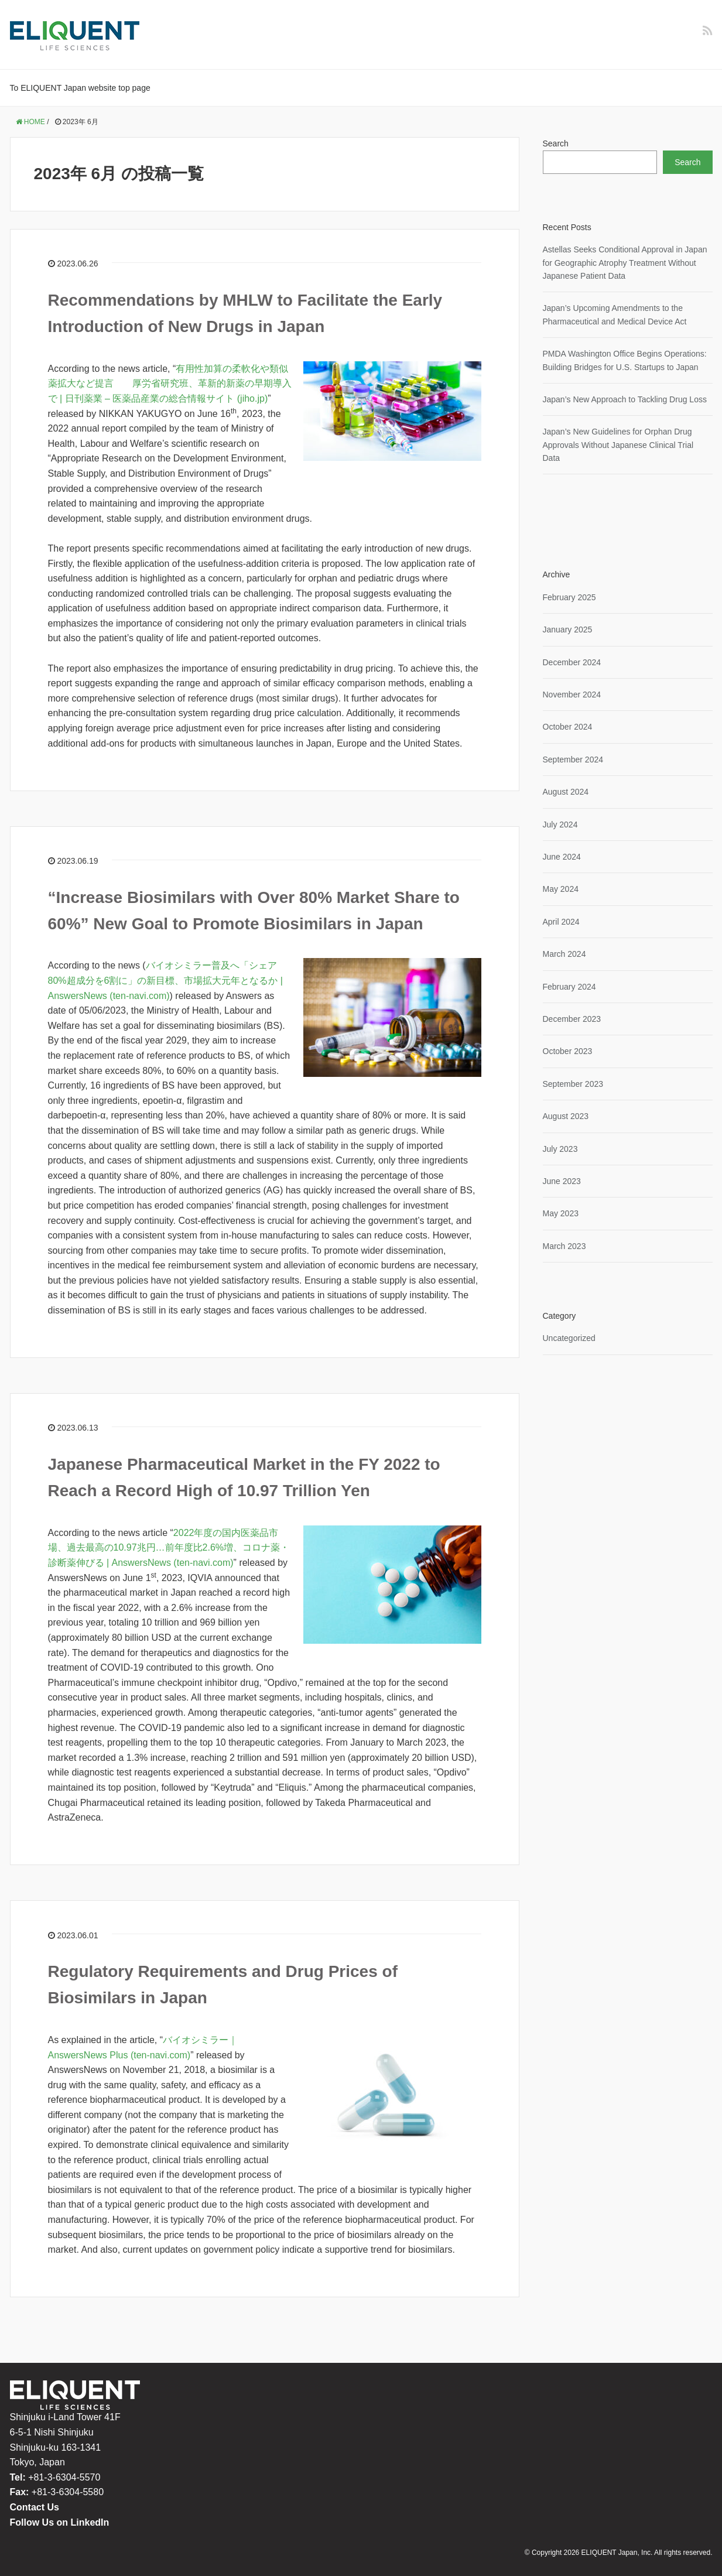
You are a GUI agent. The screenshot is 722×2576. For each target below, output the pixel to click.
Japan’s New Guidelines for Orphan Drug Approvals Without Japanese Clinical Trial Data (618, 445)
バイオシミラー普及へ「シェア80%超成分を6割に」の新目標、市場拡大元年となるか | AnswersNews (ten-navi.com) (165, 980)
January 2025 (568, 629)
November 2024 (572, 694)
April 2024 (561, 921)
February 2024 (569, 986)
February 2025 (569, 597)
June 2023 (562, 1181)
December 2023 (572, 1019)
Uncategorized (569, 1338)
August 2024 (566, 791)
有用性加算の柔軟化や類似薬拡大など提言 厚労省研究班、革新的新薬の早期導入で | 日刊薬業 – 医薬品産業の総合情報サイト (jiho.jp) (170, 383)
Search (556, 143)
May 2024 (561, 889)
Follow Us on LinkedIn (60, 2522)
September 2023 (573, 1084)
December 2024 (572, 662)
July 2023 (560, 1149)
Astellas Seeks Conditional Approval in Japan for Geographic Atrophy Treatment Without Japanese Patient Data (625, 262)
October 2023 (568, 1051)
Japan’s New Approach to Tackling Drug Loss (625, 399)
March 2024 (564, 954)
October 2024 (568, 726)
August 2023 (566, 1116)
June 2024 (562, 856)
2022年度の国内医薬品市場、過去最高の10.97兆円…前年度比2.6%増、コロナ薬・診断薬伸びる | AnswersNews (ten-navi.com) (169, 1548)
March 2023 (564, 1246)
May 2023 (561, 1213)
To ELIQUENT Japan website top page (80, 88)
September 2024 (573, 759)
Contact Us (34, 2507)
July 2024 (560, 824)
